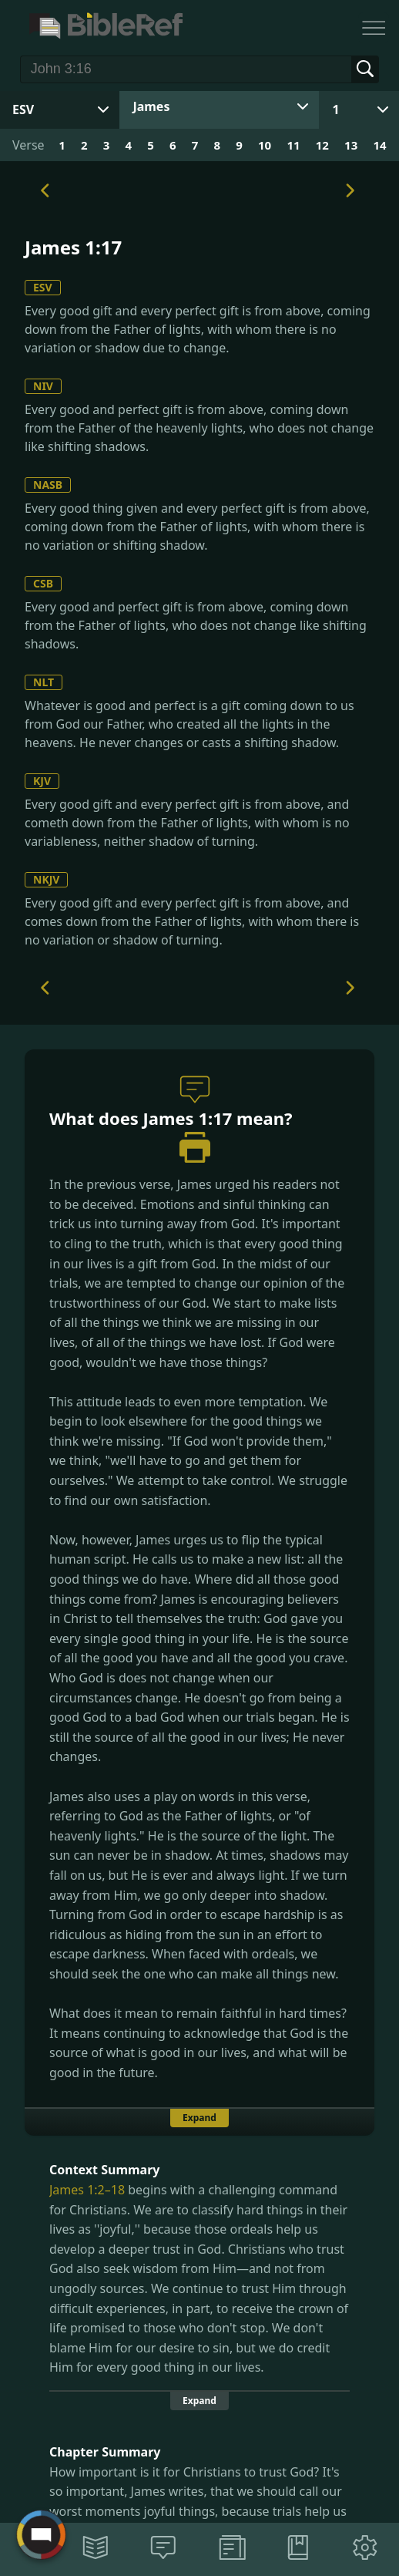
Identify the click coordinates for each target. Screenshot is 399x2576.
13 (350, 145)
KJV (42, 780)
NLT (43, 682)
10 (264, 145)
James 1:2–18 (87, 2189)
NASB (47, 484)
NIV (43, 386)
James (150, 106)
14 (379, 145)
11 (293, 145)
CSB (43, 583)
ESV (42, 287)
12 (322, 145)
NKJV (46, 879)
